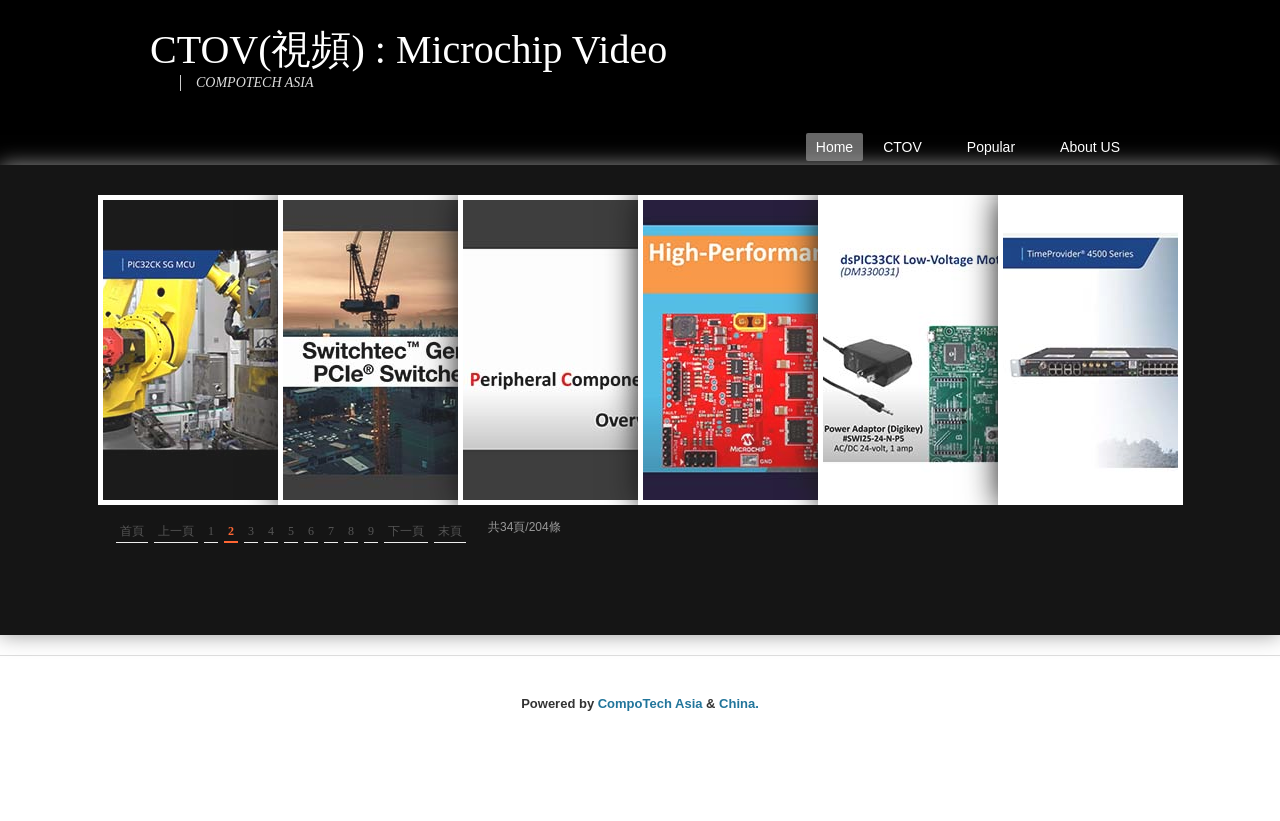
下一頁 (406, 531)
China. (739, 703)
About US (1090, 147)
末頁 (450, 531)
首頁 (132, 531)
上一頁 (176, 531)
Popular (996, 150)
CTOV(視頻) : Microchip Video (408, 49)
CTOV (907, 150)
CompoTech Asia (650, 703)
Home (834, 147)
